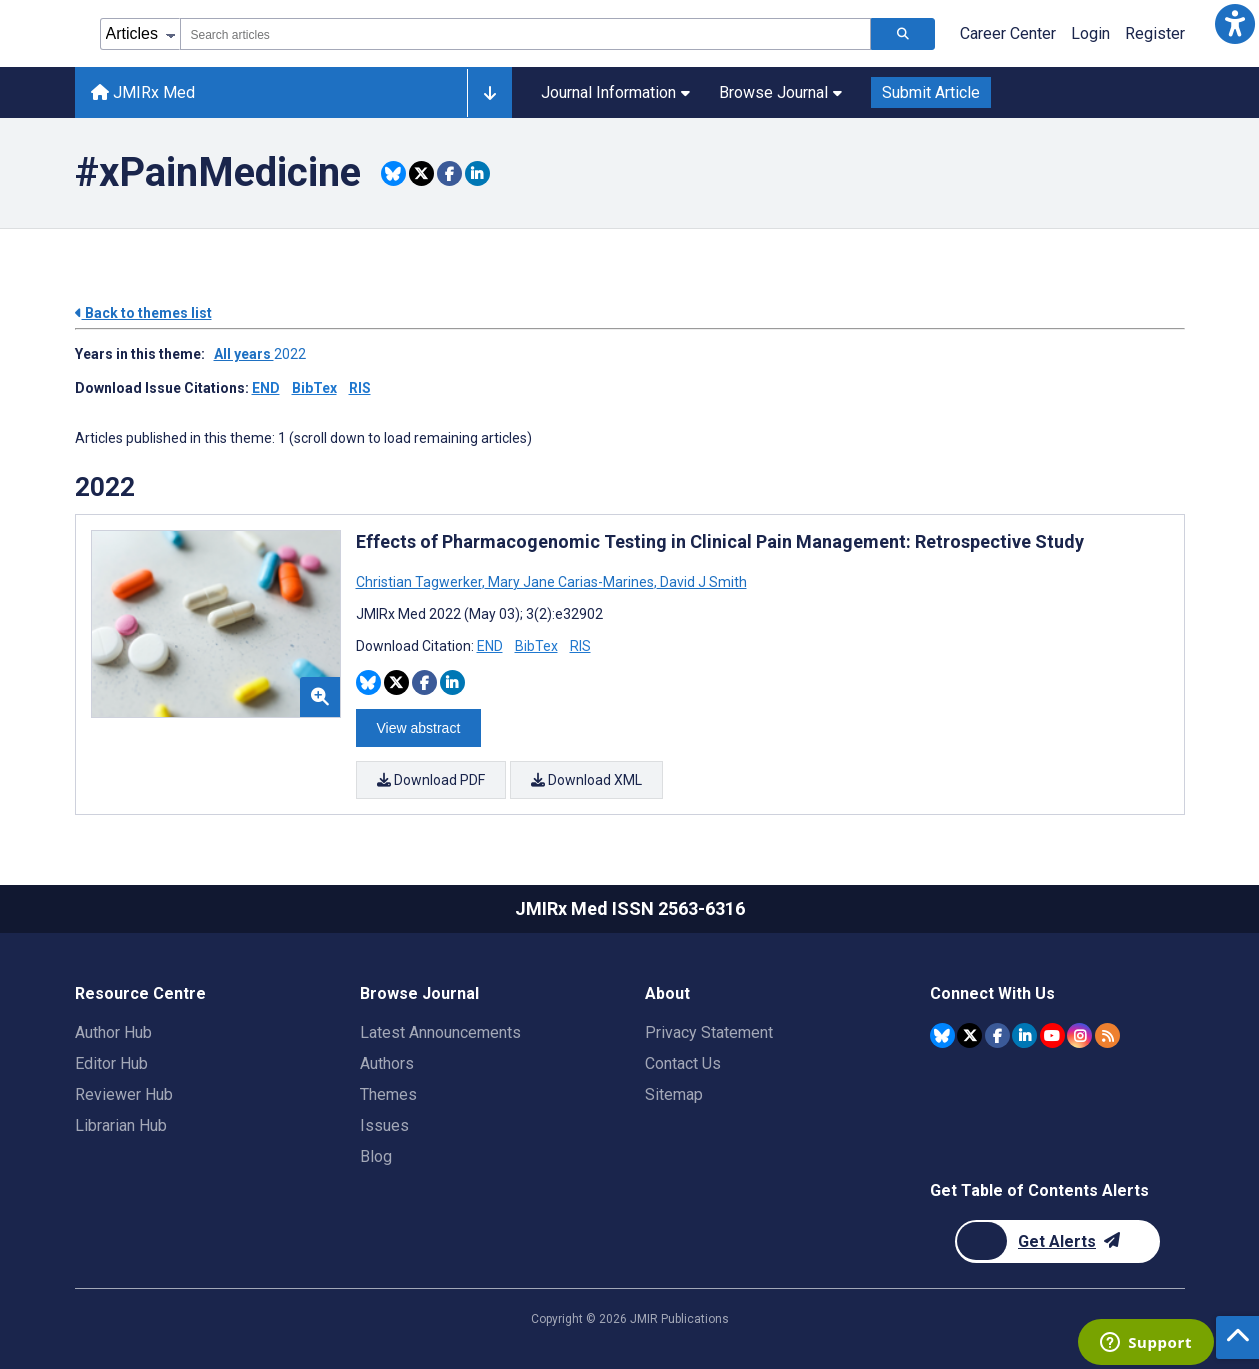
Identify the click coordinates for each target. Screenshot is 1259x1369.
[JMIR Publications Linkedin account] (1024, 1035)
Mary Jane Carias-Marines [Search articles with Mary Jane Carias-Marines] (571, 582)
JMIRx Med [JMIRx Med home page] (143, 92)
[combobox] (525, 34)
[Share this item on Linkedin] (477, 173)
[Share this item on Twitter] (421, 173)
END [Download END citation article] (490, 646)
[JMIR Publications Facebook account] (997, 1035)
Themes (388, 1094)
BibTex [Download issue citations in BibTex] (314, 388)
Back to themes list (143, 313)
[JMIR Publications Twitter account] (969, 1035)
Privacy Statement (709, 1032)
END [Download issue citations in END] (266, 388)
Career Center (1008, 33)
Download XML (587, 780)
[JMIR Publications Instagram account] (1079, 1035)
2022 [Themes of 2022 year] (105, 487)
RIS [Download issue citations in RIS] (360, 388)
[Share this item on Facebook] (449, 173)
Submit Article (931, 92)
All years (244, 354)
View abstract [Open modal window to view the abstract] (419, 728)
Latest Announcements (440, 1032)
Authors (387, 1063)
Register (1155, 33)
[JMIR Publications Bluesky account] (942, 1035)
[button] (1235, 24)
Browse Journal (780, 92)
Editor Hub (111, 1063)
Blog (376, 1156)
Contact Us (683, 1063)
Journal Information (615, 92)
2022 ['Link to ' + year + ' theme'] (293, 354)
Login (1090, 33)
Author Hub (113, 1032)
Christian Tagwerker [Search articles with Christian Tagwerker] (420, 582)
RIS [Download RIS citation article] (580, 646)
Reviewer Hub (124, 1094)
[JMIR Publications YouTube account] (1052, 1035)
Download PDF (431, 780)
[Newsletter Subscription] (1057, 1241)
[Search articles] (903, 34)
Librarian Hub (121, 1125)
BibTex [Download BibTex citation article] (536, 646)
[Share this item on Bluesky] (393, 173)
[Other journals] (489, 93)
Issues (384, 1125)
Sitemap (674, 1094)
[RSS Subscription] (1107, 1035)
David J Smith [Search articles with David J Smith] (702, 582)
